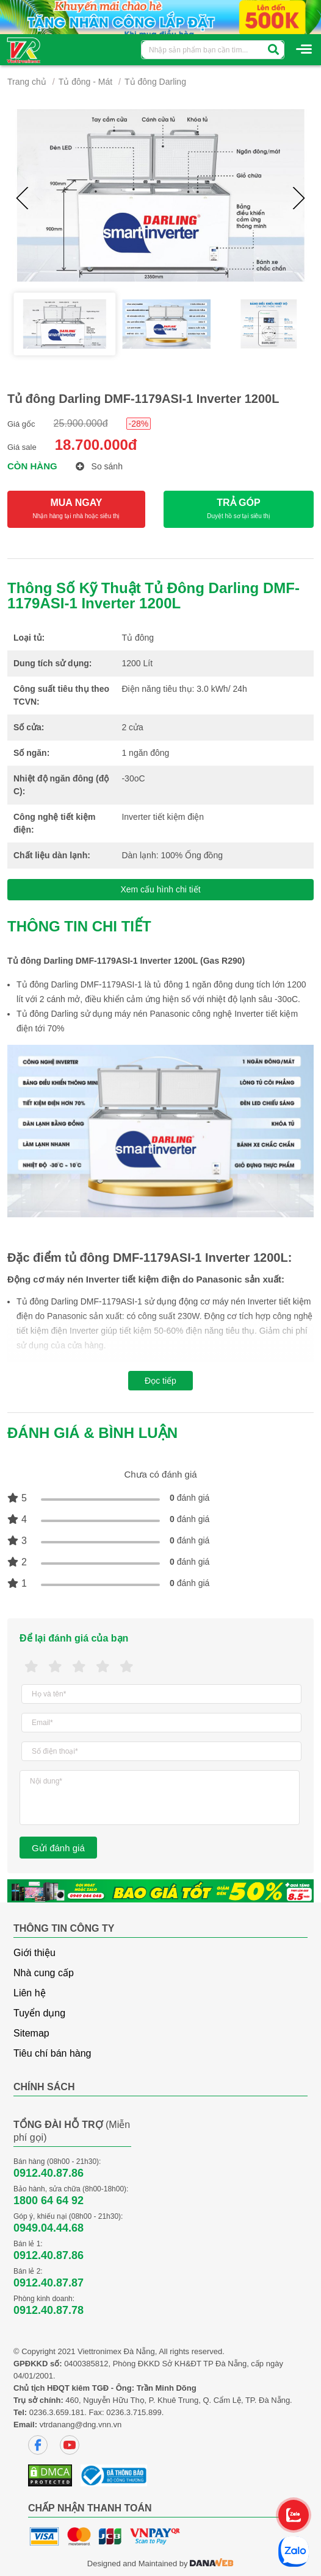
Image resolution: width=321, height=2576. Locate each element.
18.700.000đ (96, 444)
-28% (139, 424)
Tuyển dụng (39, 2013)
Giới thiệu (34, 1953)
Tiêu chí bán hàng (52, 2053)
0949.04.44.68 (48, 2228)
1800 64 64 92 (48, 2200)
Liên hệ (29, 1993)
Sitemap (31, 2033)
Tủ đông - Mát (85, 82)
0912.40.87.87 (48, 2283)
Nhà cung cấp (43, 1973)
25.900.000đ (81, 423)
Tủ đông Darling (155, 82)
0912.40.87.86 (48, 2173)
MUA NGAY (76, 509)
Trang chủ (26, 82)
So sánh (99, 466)
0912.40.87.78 (48, 2310)
